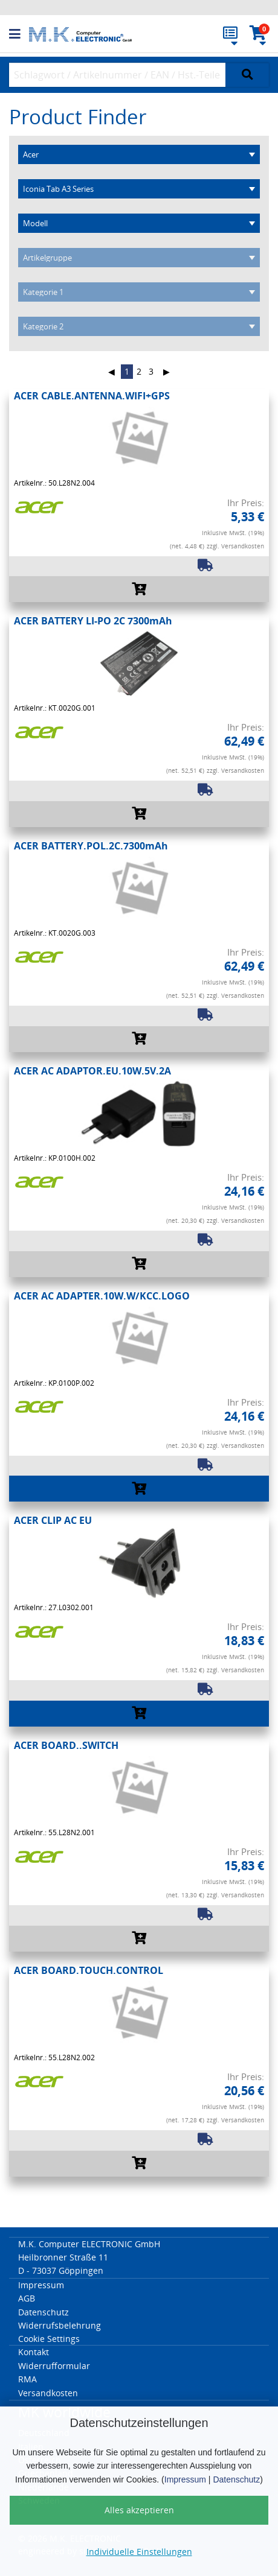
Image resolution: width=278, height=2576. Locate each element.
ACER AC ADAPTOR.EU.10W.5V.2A (92, 1070)
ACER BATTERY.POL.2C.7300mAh (91, 845)
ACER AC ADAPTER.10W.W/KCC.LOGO (102, 1295)
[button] (19, 34)
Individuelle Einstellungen (139, 2551)
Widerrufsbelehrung (59, 2325)
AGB (26, 2298)
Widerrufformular (54, 2365)
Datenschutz (236, 2479)
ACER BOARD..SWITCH (66, 1745)
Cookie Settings (49, 2338)
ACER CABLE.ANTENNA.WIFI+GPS (92, 395)
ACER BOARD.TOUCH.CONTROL (88, 1970)
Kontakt (33, 2352)
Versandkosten (48, 2393)
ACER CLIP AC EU (53, 1520)
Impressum (185, 2479)
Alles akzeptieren (139, 2510)
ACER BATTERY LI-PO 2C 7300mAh (93, 620)
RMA (27, 2379)
